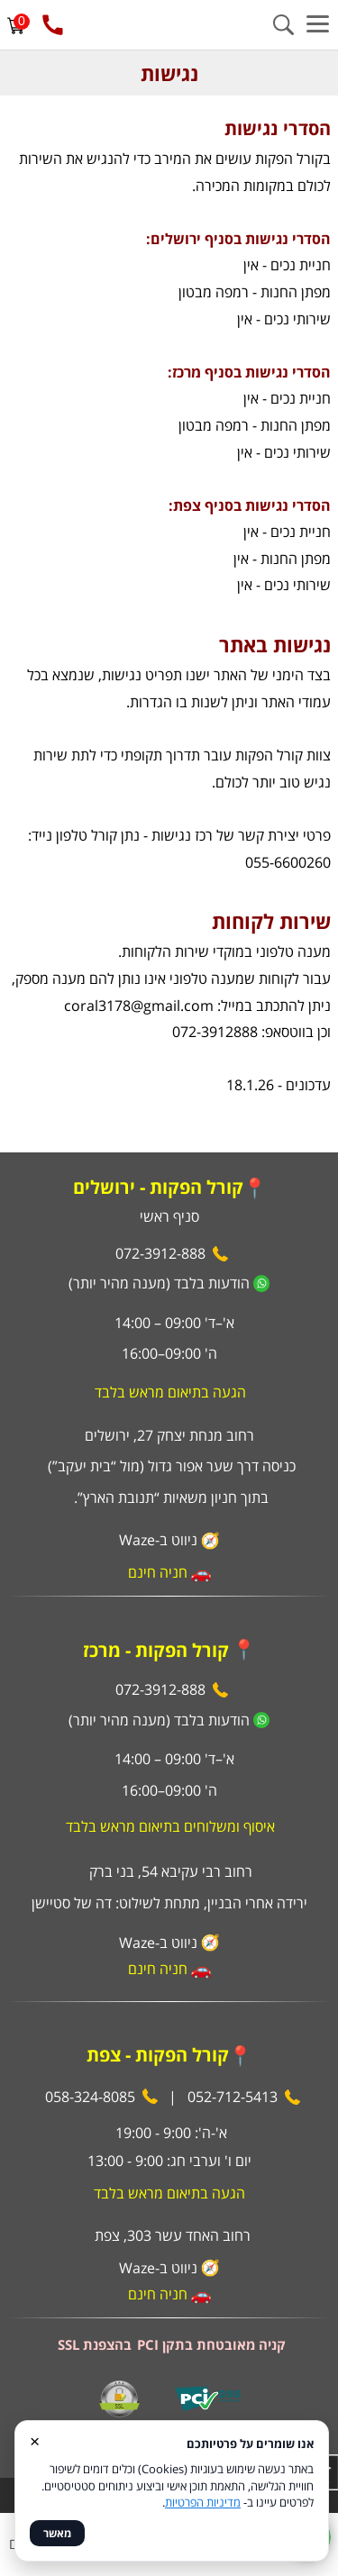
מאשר (57, 2533)
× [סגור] (35, 2440)
